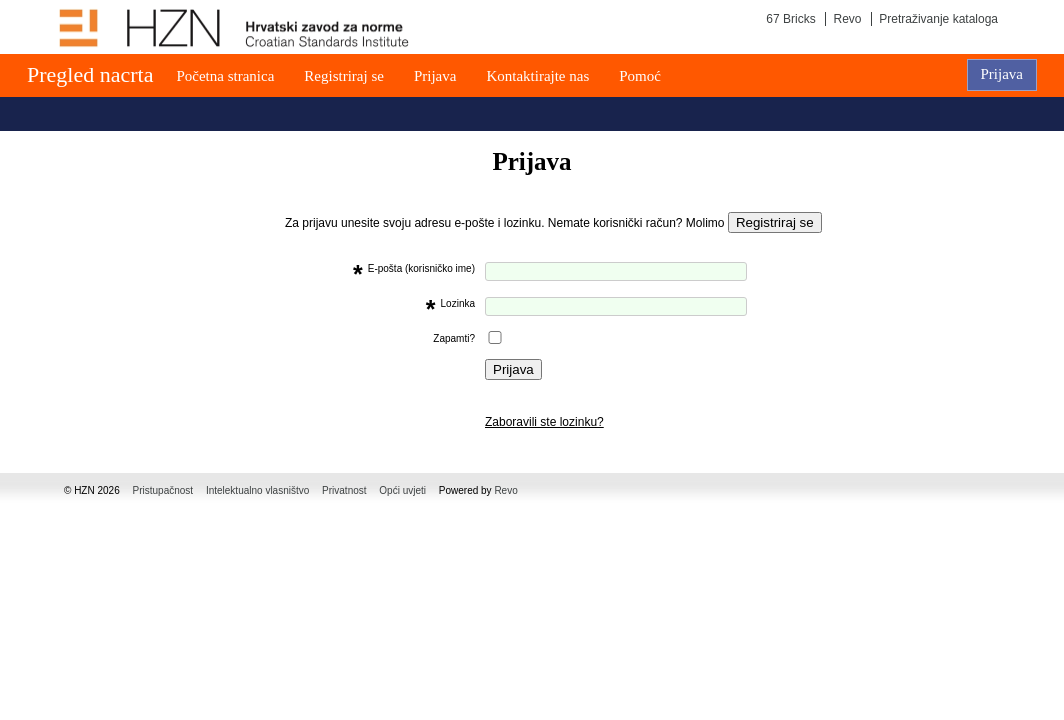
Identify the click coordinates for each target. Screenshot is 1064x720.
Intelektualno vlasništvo (257, 490)
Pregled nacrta (90, 74)
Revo (847, 19)
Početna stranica (225, 76)
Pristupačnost (163, 490)
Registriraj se (344, 76)
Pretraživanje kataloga (938, 19)
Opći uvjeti (402, 490)
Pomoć (640, 76)
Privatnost (344, 490)
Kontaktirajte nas (537, 76)
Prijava (435, 76)
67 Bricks (790, 19)
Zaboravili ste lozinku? (544, 422)
